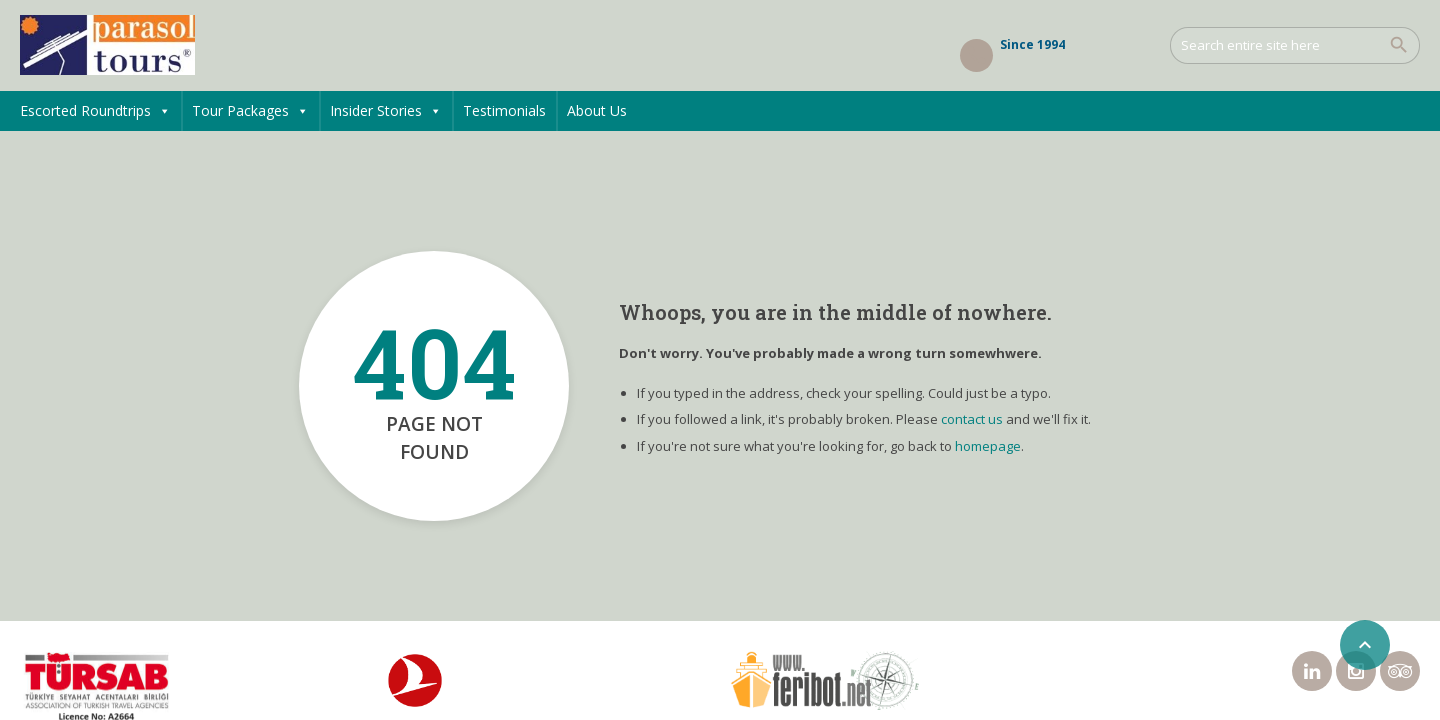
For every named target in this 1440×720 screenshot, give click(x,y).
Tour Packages (250, 111)
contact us (972, 419)
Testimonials (504, 110)
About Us (597, 110)
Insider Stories (386, 111)
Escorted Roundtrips (95, 111)
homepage (988, 446)
